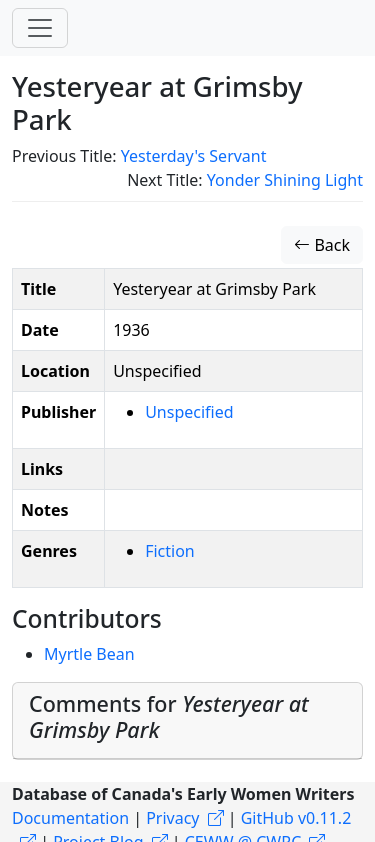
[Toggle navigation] (40, 28)
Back (322, 245)
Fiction (170, 551)
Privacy (172, 818)
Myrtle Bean (89, 654)
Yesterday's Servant (194, 156)
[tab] (187, 721)
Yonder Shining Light (285, 180)
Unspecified (189, 412)
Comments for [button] (169, 716)
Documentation (70, 818)
